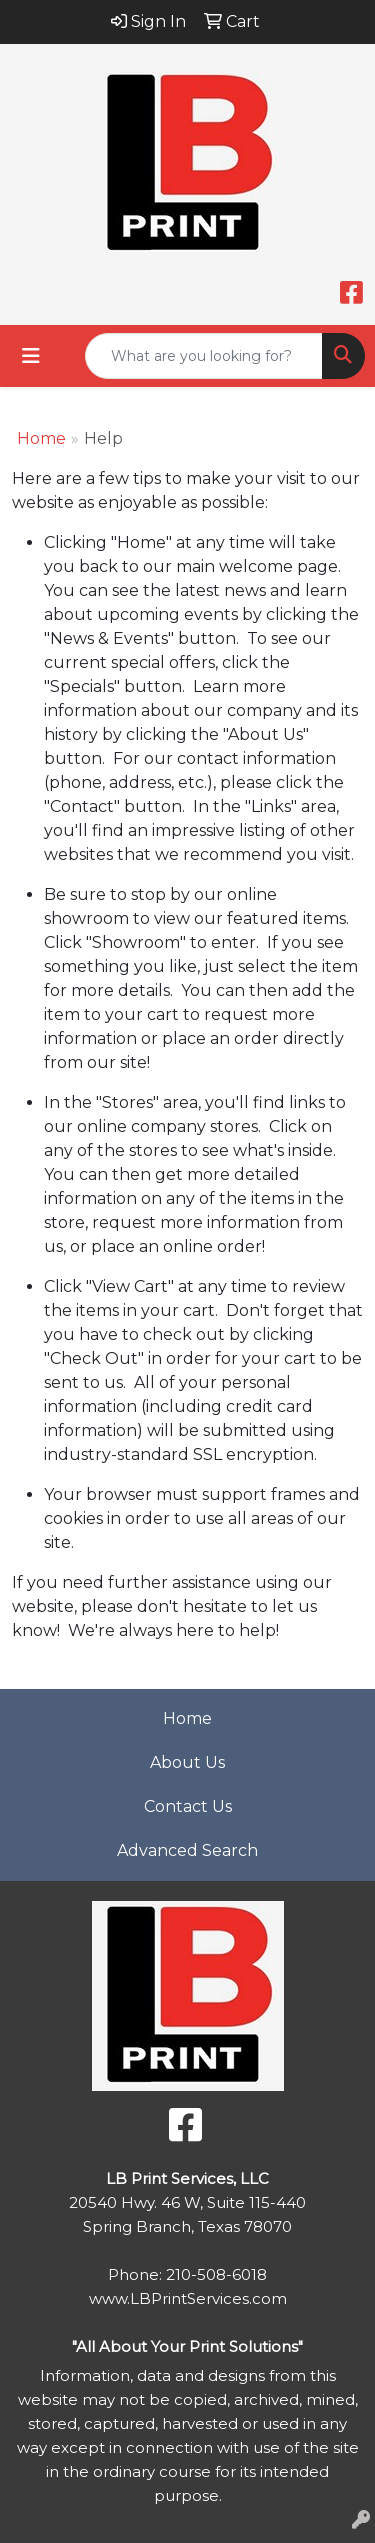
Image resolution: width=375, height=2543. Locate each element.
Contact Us (188, 1806)
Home (41, 438)
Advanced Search (187, 1850)
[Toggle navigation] (31, 356)
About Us (187, 1762)
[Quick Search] (204, 356)
